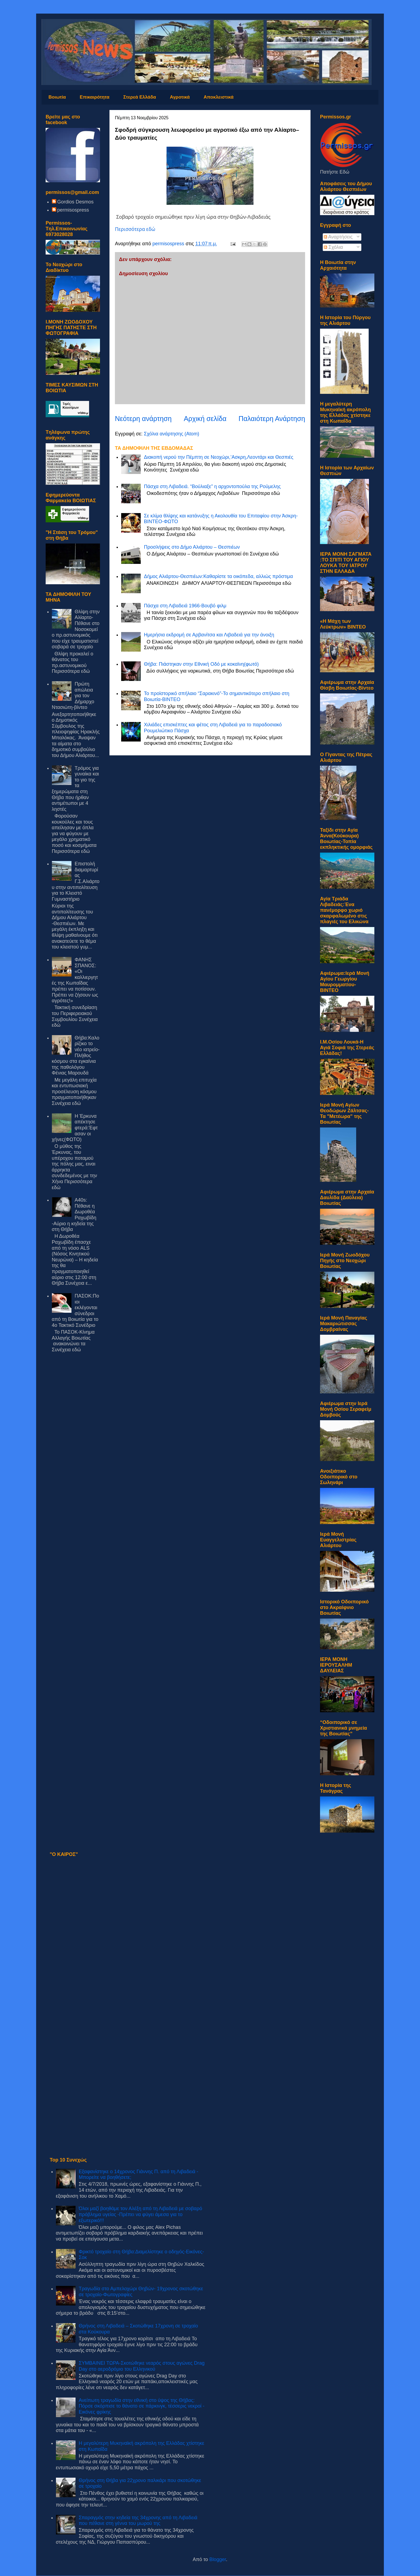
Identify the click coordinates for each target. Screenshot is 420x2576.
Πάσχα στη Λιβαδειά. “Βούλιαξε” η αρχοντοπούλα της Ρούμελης (212, 486)
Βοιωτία (57, 97)
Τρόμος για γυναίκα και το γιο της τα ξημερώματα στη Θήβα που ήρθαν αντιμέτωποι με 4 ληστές (75, 788)
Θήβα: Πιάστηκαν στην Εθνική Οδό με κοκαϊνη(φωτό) (201, 664)
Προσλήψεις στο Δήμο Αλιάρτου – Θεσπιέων (192, 547)
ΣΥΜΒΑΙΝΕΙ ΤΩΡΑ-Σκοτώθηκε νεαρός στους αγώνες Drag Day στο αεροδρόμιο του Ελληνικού (142, 2366)
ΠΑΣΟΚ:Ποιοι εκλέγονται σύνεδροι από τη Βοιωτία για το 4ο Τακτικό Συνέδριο (75, 1310)
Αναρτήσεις (338, 237)
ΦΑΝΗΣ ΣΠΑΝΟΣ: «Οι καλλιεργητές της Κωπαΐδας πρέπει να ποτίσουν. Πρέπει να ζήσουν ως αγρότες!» (75, 980)
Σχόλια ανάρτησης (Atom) (171, 433)
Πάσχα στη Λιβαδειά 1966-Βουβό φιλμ (185, 605)
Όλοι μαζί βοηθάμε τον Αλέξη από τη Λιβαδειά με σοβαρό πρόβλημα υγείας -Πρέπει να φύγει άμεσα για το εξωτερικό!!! (140, 2214)
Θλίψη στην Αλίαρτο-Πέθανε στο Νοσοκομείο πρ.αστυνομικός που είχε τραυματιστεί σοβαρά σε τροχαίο (76, 629)
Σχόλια (333, 247)
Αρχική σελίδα (205, 418)
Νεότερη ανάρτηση (143, 418)
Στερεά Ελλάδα (139, 97)
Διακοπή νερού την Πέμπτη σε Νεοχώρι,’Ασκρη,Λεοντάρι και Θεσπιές (218, 457)
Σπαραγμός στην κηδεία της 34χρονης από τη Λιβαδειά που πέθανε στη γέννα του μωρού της (138, 2520)
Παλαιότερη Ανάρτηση (272, 418)
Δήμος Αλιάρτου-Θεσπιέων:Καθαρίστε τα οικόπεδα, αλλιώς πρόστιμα (218, 576)
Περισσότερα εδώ (135, 229)
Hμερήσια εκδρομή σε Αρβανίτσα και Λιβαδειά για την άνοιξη (209, 634)
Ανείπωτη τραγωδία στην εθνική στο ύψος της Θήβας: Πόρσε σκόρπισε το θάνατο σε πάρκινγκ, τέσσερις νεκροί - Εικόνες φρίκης (142, 2406)
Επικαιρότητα (94, 97)
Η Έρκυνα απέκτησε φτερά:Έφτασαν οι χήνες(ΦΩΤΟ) (75, 1127)
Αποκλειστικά (218, 97)
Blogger (217, 2559)
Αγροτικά (180, 97)
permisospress (73, 210)
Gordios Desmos (75, 202)
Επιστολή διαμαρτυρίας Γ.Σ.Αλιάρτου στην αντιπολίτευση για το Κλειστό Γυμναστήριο (76, 881)
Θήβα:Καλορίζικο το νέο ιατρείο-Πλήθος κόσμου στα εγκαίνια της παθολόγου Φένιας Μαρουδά (76, 1055)
